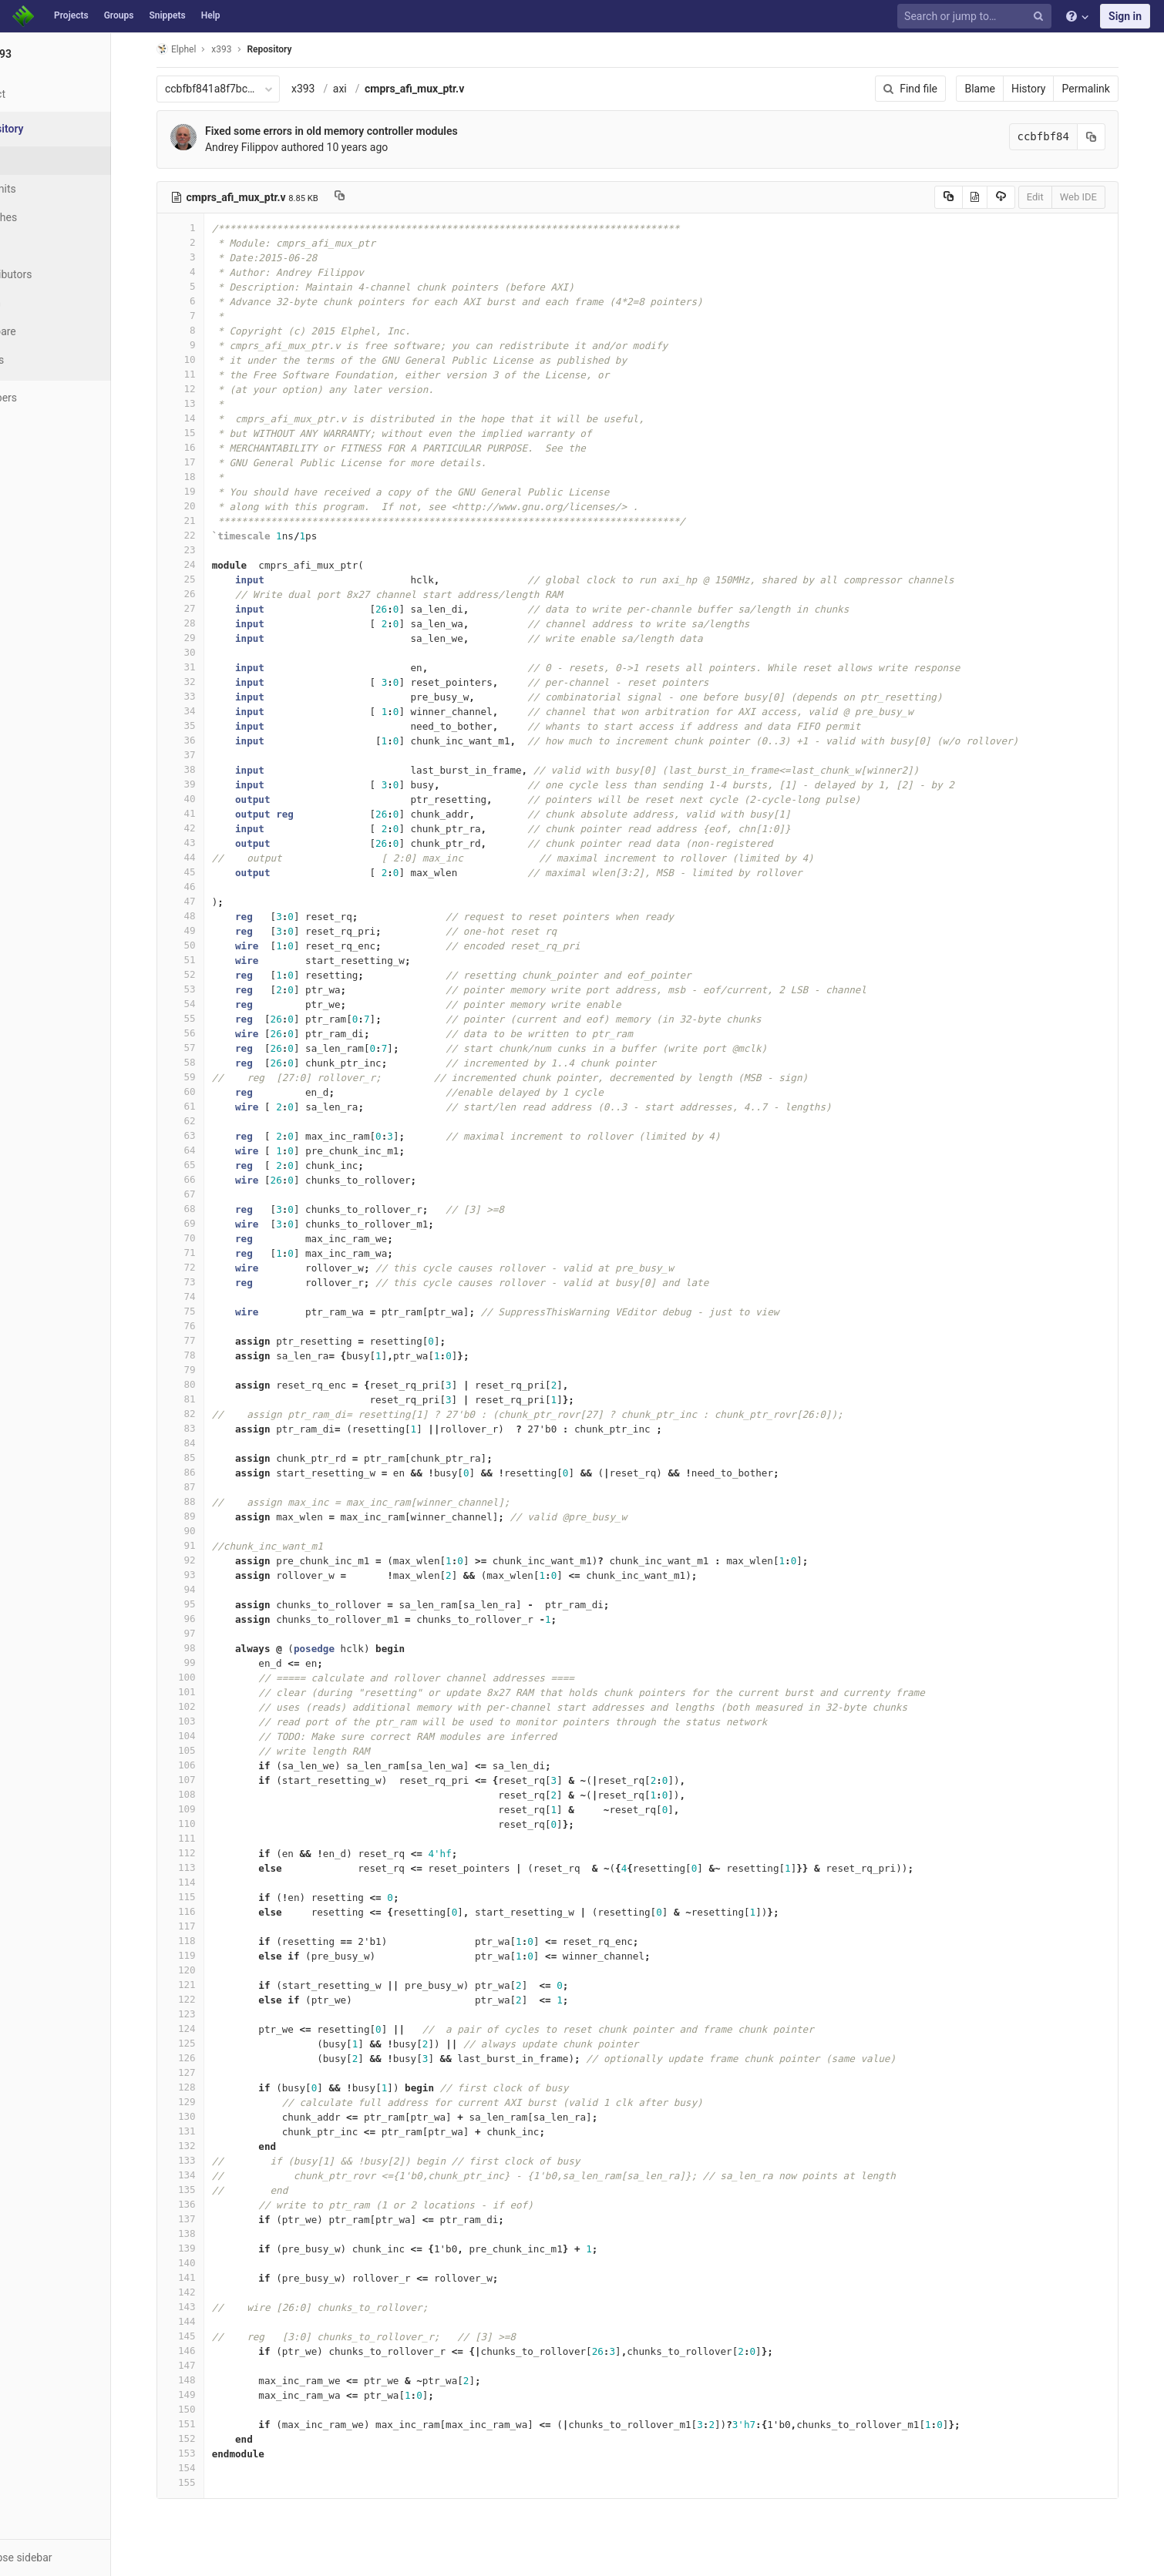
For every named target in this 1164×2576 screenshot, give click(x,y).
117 (209, 1926)
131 (209, 2131)
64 (209, 1150)
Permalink (1115, 88)
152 (209, 2438)
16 (209, 447)
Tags (42, 246)
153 (209, 2453)
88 (209, 1501)
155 (209, 2482)
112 (209, 1853)
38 (209, 769)
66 (209, 1179)
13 (209, 403)
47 (209, 901)
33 (209, 696)
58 (209, 1062)
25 (209, 579)
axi (369, 88)
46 (209, 886)
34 (209, 711)
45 (209, 872)
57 (209, 1047)
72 (209, 1267)
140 (209, 2263)
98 (209, 1648)
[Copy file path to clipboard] (368, 197)
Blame (1009, 88)
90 (209, 1531)
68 (209, 1208)
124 (209, 2028)
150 (209, 2409)
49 (209, 930)
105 (209, 1750)
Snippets (167, 15)
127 (209, 2072)
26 (209, 593)
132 (209, 2145)
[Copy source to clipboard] (978, 197)
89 (209, 1516)
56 (209, 1033)
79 (209, 1369)
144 (209, 2321)
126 (209, 2058)
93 (209, 1574)
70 (209, 1238)
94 (209, 1589)
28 (209, 623)
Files (42, 160)
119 (209, 1955)
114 (209, 1882)
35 (209, 725)
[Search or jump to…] (976, 16)
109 (209, 1809)
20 (209, 506)
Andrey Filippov (271, 147)
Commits (53, 189)
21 (209, 520)
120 (209, 1970)
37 (209, 755)
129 (209, 2101)
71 (209, 1252)
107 (209, 1779)
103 (209, 1721)
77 (209, 1340)
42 (209, 828)
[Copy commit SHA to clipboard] (1121, 136)
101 (209, 1692)
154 (209, 2468)
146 (209, 2350)
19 (209, 491)
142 (209, 2292)
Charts (46, 360)
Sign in (1125, 16)
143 (209, 2306)
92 (209, 1560)
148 (209, 2380)
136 (209, 2204)
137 (209, 2219)
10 (209, 359)
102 (209, 1706)
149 (209, 2394)
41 (209, 813)
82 (209, 1413)
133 (209, 2160)
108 (209, 1794)
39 (209, 784)
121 (209, 1984)
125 (209, 2043)
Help (210, 15)
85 (209, 1457)
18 (209, 476)
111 (209, 1838)
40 (209, 798)
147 (209, 2365)
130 (209, 2116)
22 (209, 535)
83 (209, 1428)
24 (209, 564)
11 (209, 374)
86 (209, 1472)
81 (209, 1399)
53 (209, 989)
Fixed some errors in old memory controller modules (360, 131)
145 (209, 2336)
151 (209, 2424)
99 (209, 1662)
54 (209, 1003)
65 (209, 1164)
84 (209, 1443)
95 (209, 1604)
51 (209, 960)
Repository (299, 49)
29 (209, 637)
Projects (71, 15)
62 (209, 1121)
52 (209, 974)
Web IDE (1107, 197)
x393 (333, 88)
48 (209, 916)
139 (209, 2248)
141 (209, 2277)
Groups (119, 15)
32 (209, 681)
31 (209, 667)
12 (209, 389)
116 (209, 1911)
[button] (84, 2557)
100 (209, 1677)
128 (209, 2087)
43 (209, 842)
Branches (53, 217)
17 (209, 462)
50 (209, 945)
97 (209, 1633)
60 (209, 1091)
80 (209, 1384)
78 (209, 1355)
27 (209, 608)
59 (209, 1077)
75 (209, 1311)
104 (209, 1735)
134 (209, 2175)
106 (209, 1765)
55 (209, 1018)
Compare (53, 331)
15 (209, 432)
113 (209, 1867)
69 (209, 1223)
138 (209, 2233)
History (1058, 88)
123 (209, 2014)
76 (209, 1326)
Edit (1064, 197)
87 (209, 1487)
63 (209, 1135)
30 (209, 652)
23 (209, 550)
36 (209, 740)
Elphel (205, 49)
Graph (45, 303)
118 (209, 1940)
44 (209, 857)
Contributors (61, 274)
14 (209, 418)
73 (209, 1282)
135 (209, 2189)
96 (209, 1618)
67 (209, 1194)
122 (209, 1999)
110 (209, 1823)
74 (209, 1296)
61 (209, 1106)
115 (209, 1897)
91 (209, 1545)
